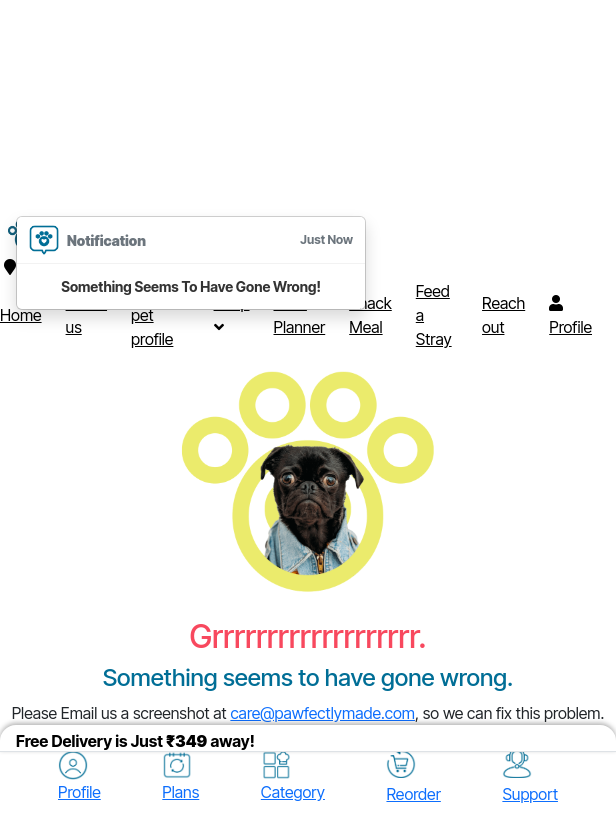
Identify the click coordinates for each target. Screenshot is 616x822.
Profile (570, 316)
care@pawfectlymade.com (322, 713)
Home (21, 315)
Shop (232, 314)
